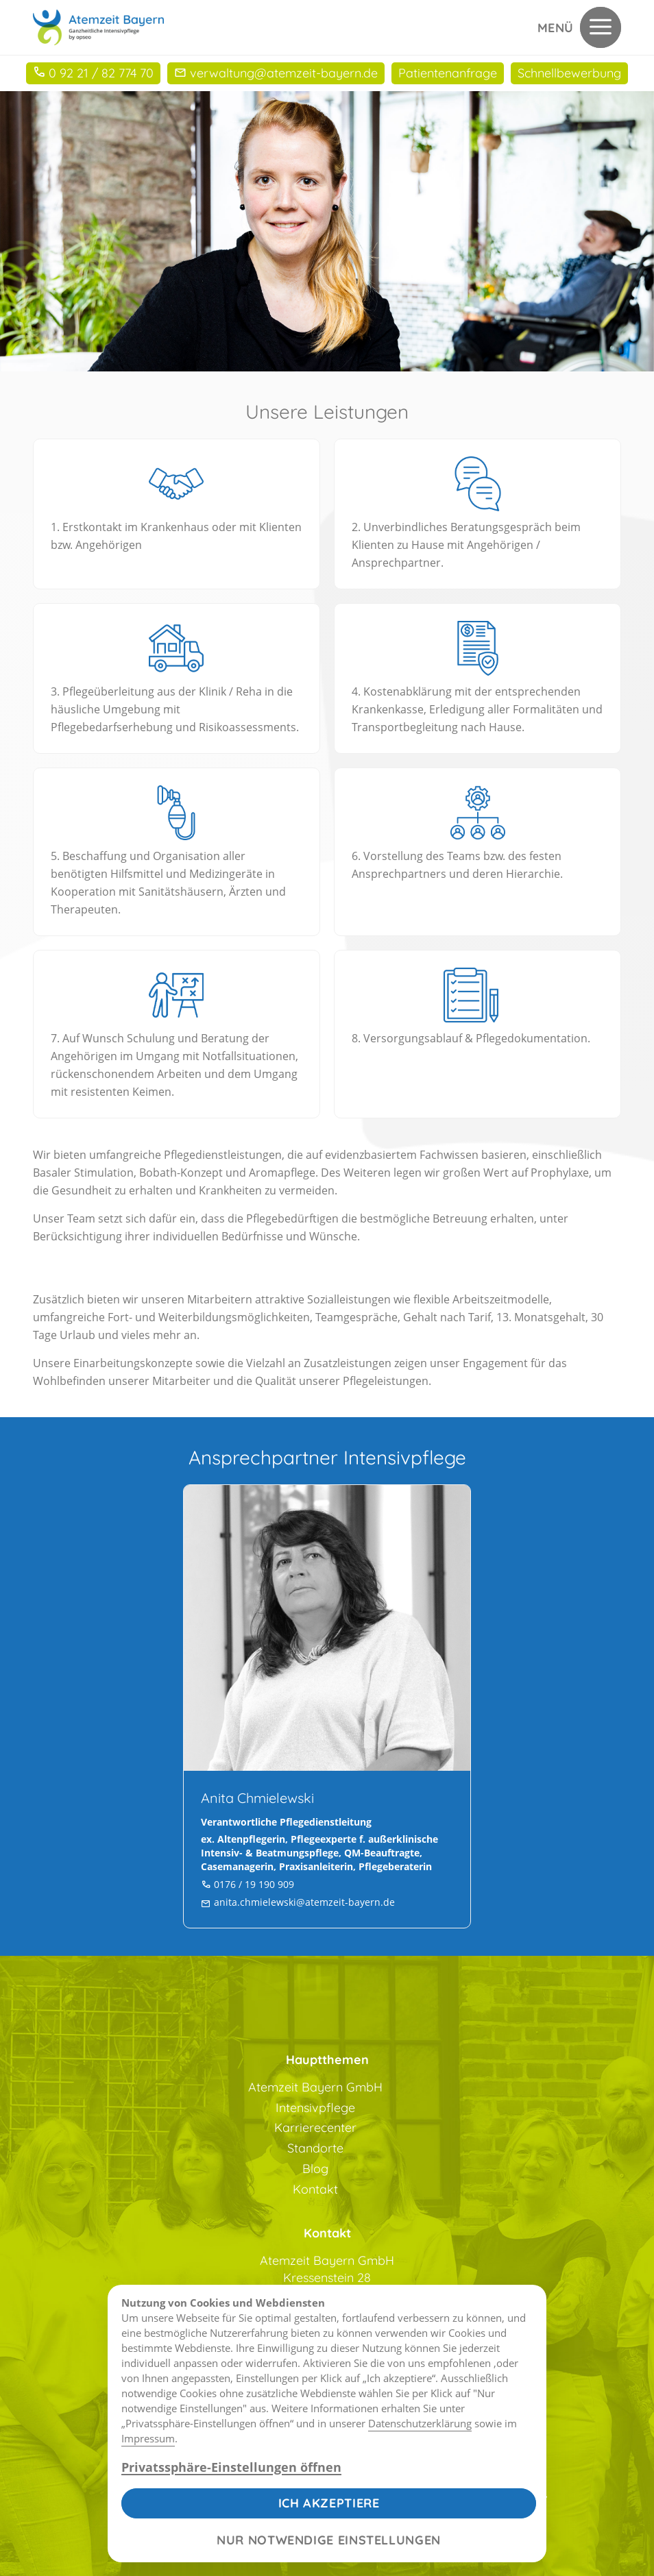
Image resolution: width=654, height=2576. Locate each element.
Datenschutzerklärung (420, 2423)
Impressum (148, 2438)
